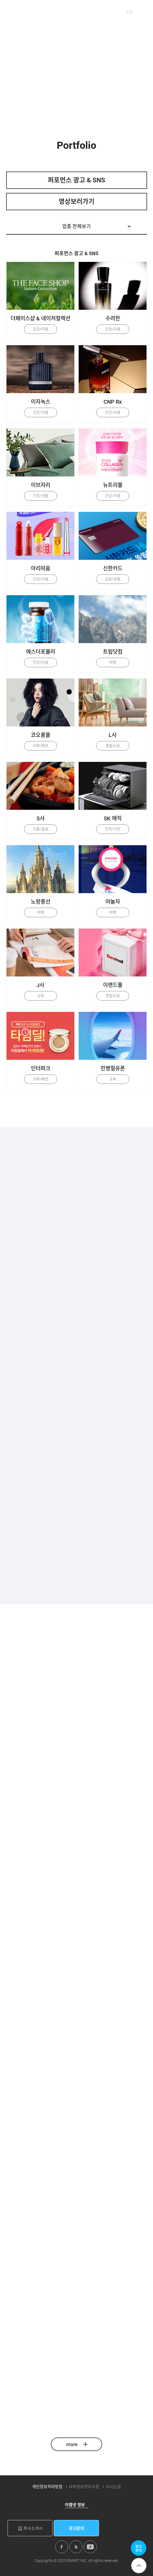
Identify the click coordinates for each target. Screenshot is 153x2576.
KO (118, 12)
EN (130, 12)
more (77, 2444)
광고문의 (76, 2528)
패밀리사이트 (95, 12)
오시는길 (113, 2486)
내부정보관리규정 (84, 2486)
